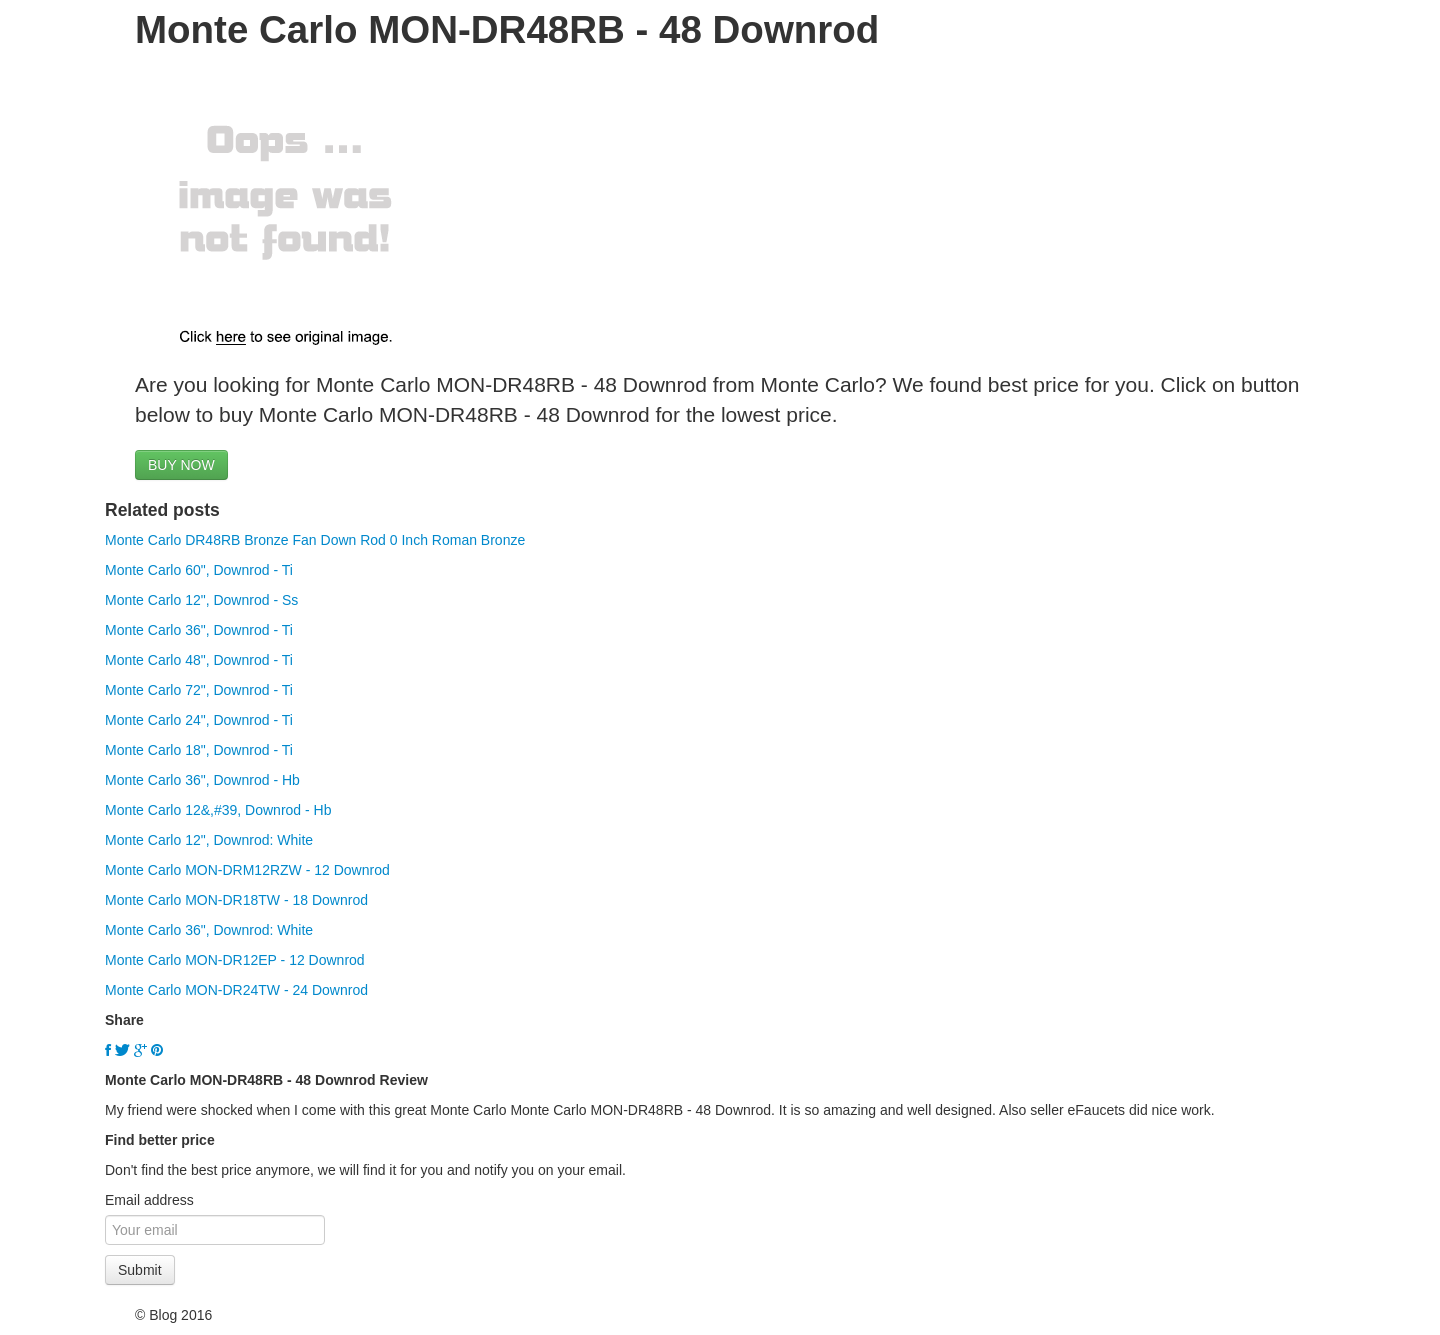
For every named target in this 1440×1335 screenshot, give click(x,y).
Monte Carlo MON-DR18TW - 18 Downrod (236, 900)
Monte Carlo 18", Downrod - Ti (199, 750)
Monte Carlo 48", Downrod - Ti (199, 660)
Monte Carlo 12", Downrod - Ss (201, 600)
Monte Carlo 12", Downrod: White (209, 840)
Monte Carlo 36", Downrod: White (209, 930)
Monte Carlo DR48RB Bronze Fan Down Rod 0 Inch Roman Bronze (315, 540)
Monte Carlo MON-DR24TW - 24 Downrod (236, 990)
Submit (140, 1270)
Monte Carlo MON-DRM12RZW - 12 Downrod (247, 870)
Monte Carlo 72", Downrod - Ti (199, 690)
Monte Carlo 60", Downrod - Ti (199, 570)
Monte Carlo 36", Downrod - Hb (202, 780)
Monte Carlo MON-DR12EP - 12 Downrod (235, 960)
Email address (149, 1200)
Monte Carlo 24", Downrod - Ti (199, 720)
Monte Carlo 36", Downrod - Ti (199, 630)
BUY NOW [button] (181, 465)
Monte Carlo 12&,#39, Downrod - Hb (218, 810)
